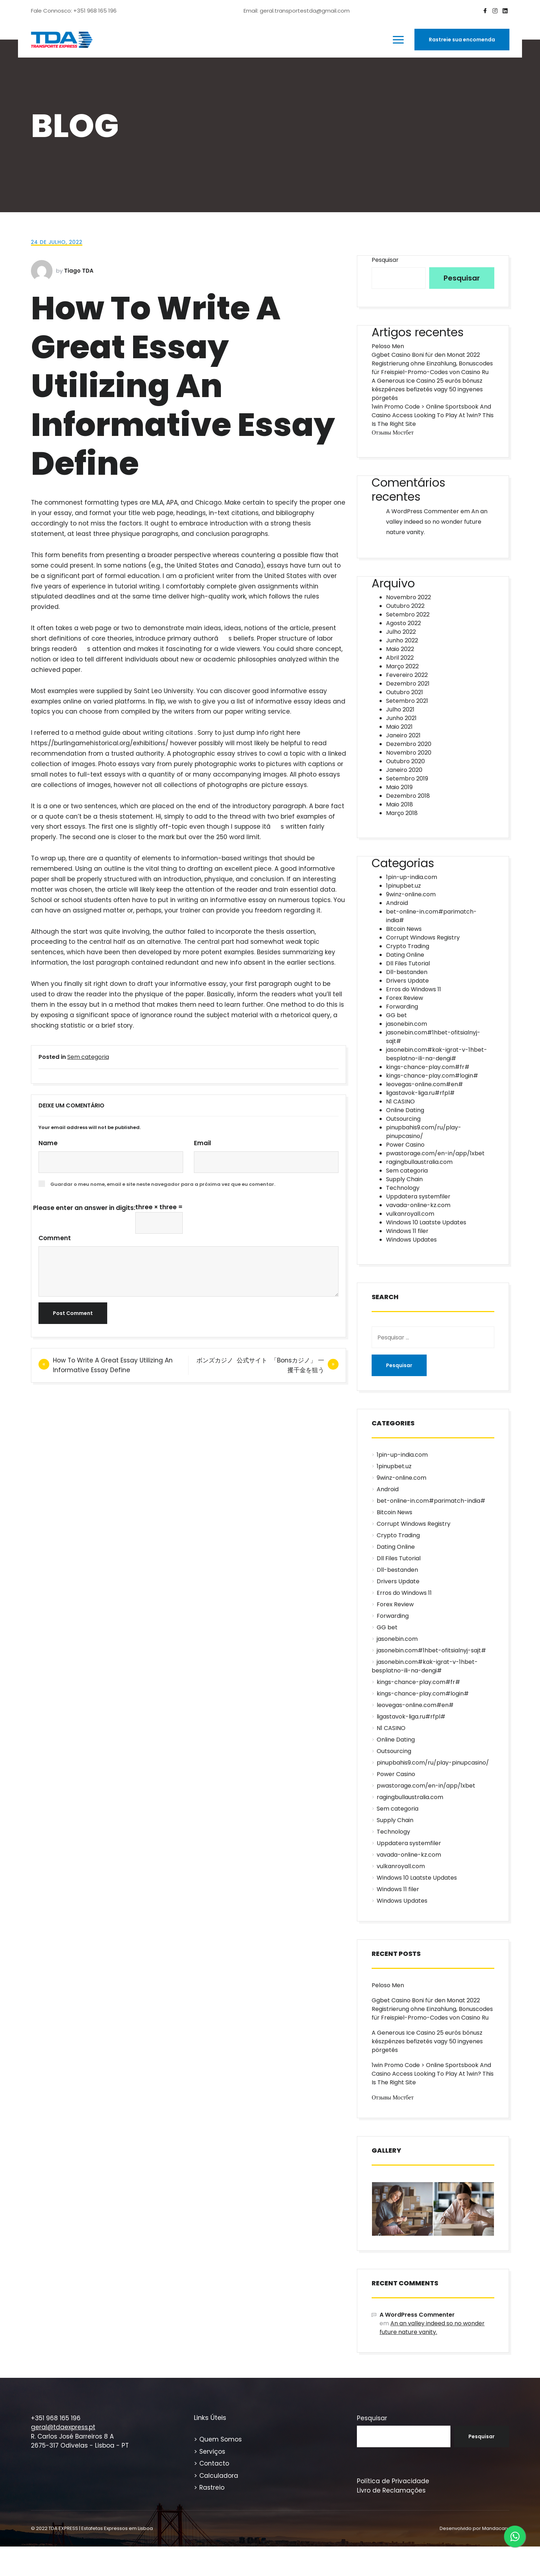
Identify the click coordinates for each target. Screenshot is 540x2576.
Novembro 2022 (408, 597)
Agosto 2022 (403, 623)
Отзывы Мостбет (392, 432)
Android (397, 903)
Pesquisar (385, 260)
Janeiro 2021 (403, 735)
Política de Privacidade (393, 2481)
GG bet (396, 1015)
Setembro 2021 (407, 701)
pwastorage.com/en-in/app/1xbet (435, 1153)
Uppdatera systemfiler (418, 1196)
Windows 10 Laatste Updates (426, 1222)
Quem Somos (220, 2439)
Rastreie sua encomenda (462, 39)
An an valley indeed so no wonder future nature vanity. (436, 521)
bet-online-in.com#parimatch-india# (431, 1501)
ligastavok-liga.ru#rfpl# (420, 1093)
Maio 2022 (400, 649)
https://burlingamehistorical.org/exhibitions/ (99, 743)
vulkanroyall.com (410, 1214)
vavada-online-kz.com (418, 1205)
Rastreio (211, 2487)
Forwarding (402, 1006)
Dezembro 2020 (408, 744)
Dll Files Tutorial (408, 963)
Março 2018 (402, 813)
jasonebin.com (406, 1024)
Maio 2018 (399, 804)
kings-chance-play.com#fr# (427, 1067)
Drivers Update (407, 981)
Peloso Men (388, 346)
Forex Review (404, 998)
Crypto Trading (407, 946)
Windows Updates (411, 1239)
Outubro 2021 (404, 692)
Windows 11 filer (407, 1231)
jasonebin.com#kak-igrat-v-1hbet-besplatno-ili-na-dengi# (436, 1054)
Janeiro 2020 (404, 770)
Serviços (212, 2451)
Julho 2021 (400, 709)
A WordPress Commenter (422, 511)
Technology (402, 1188)
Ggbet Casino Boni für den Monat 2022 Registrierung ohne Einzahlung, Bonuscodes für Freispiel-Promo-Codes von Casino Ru (432, 363)
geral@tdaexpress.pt (63, 2427)
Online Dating (405, 1110)
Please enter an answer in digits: (84, 1207)
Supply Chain (404, 1179)
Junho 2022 (402, 640)
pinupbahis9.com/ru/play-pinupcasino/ (433, 1762)
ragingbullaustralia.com (419, 1162)
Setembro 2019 (407, 778)
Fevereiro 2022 (407, 675)
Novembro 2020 (408, 752)
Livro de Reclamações (391, 2490)
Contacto (214, 2463)
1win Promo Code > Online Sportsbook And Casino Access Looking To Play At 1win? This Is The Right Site (433, 415)
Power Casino (405, 1145)
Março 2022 (402, 666)
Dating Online (405, 955)
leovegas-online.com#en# (424, 1084)
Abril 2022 (400, 658)
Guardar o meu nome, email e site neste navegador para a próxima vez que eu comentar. (162, 1184)
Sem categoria (88, 1057)
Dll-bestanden (406, 972)
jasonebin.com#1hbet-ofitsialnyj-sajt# (431, 1650)
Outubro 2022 (405, 606)
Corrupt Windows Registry (423, 937)
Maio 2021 (399, 727)
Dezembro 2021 (408, 683)
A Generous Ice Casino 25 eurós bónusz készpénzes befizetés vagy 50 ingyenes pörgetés (427, 389)
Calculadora (218, 2475)
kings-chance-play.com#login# (432, 1075)
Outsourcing (403, 1119)
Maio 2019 (399, 787)
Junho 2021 (401, 718)
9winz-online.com (411, 894)
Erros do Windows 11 (413, 989)
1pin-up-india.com (411, 877)
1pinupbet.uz (403, 886)
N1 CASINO (400, 1101)
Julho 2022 (401, 632)
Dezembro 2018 (408, 796)
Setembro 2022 (408, 614)
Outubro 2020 (405, 761)
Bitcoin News (404, 929)
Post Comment (73, 1313)
